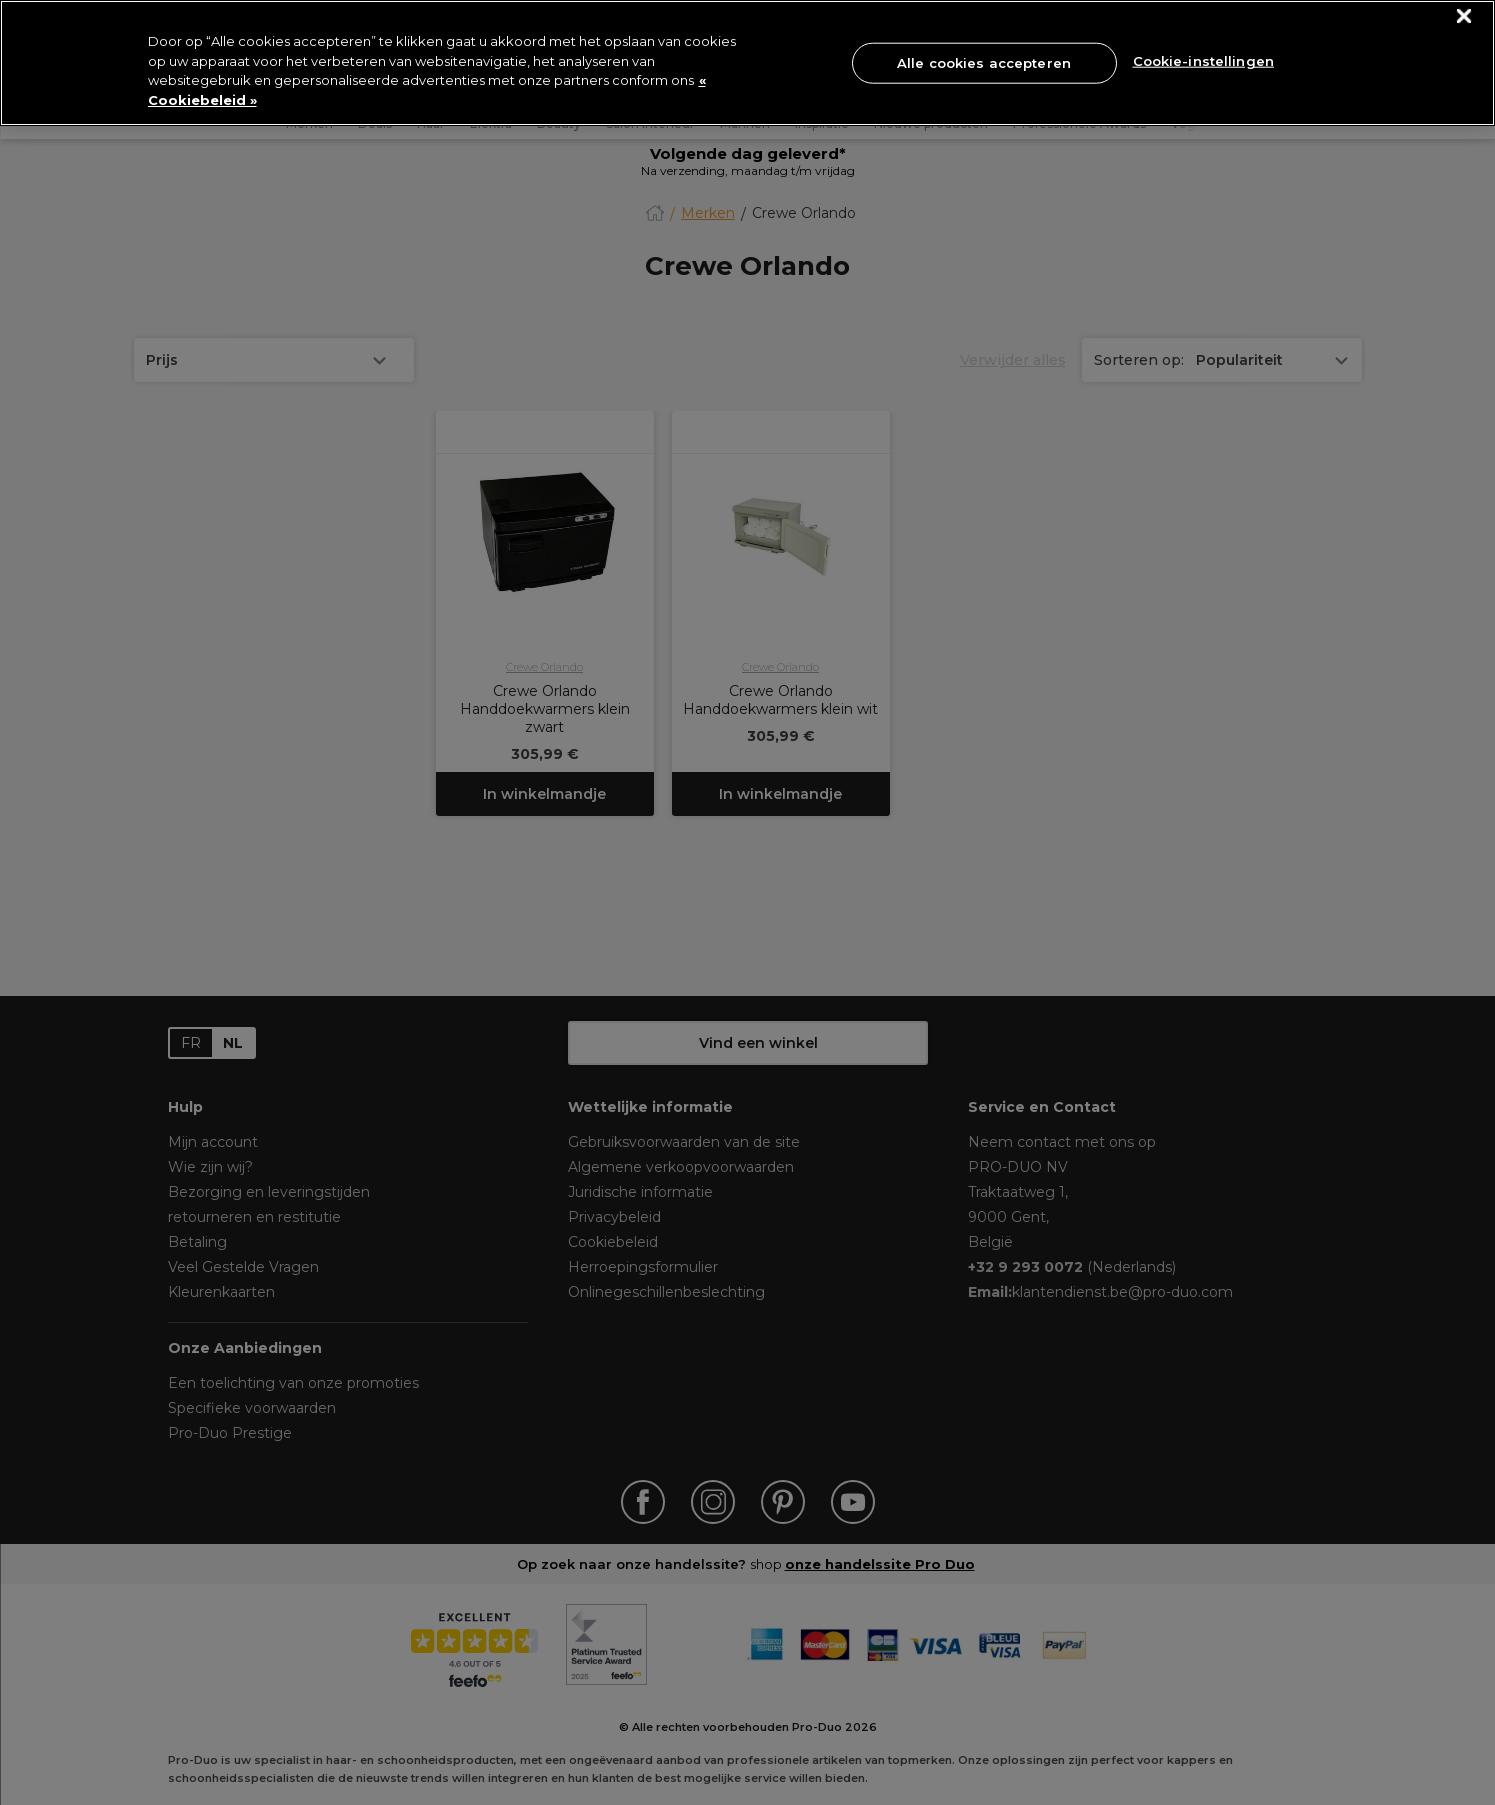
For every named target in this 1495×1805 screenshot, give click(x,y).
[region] (747, 63)
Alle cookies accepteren (984, 62)
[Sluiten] (1464, 16)
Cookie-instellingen (1203, 61)
